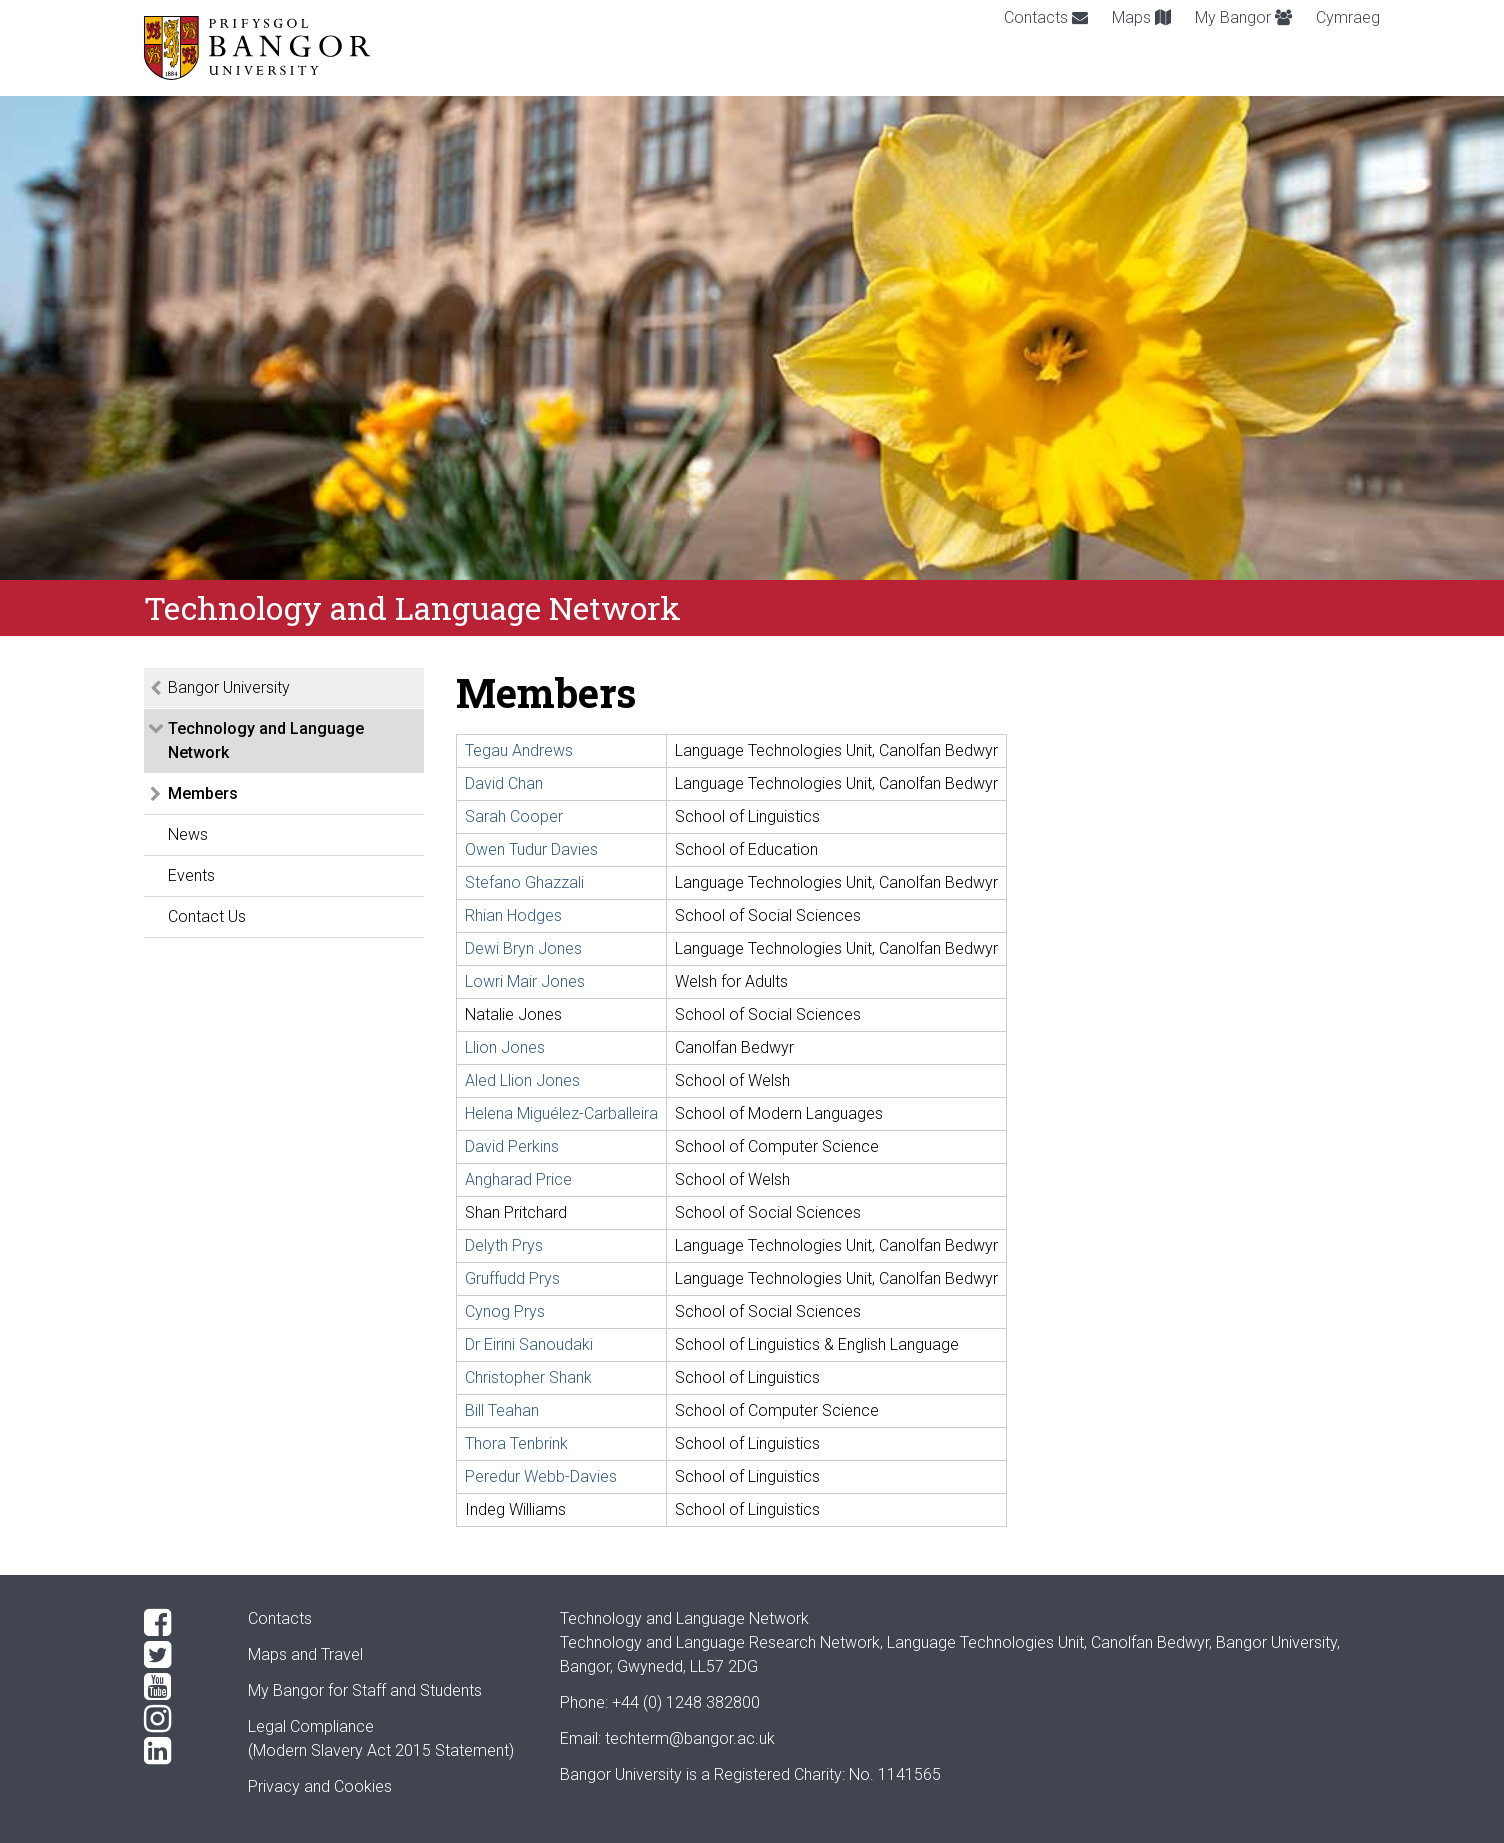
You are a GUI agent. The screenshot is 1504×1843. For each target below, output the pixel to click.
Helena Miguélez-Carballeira (561, 1113)
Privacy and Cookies (320, 1786)
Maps (1141, 17)
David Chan (504, 783)
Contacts (1046, 17)
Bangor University (229, 687)
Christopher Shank (528, 1377)
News (188, 834)
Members (203, 793)
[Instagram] (180, 1719)
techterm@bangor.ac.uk (690, 1738)
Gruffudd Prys (512, 1278)
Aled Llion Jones (522, 1080)
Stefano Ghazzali (524, 882)
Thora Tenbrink (516, 1443)
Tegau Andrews (519, 750)
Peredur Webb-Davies (541, 1476)
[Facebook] (180, 1623)
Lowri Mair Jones (525, 981)
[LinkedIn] (180, 1751)
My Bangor (1243, 17)
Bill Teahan (502, 1410)
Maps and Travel (305, 1654)
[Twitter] (180, 1655)
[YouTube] (180, 1687)
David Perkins (512, 1146)
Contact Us (207, 916)
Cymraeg (1348, 17)
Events (191, 875)
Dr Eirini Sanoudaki (529, 1344)
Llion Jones (505, 1047)
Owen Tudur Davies (531, 849)
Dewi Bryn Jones (523, 948)
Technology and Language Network (266, 740)
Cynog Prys (505, 1311)
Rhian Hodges (513, 915)
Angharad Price (518, 1179)
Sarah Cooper (514, 816)
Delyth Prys (504, 1245)
